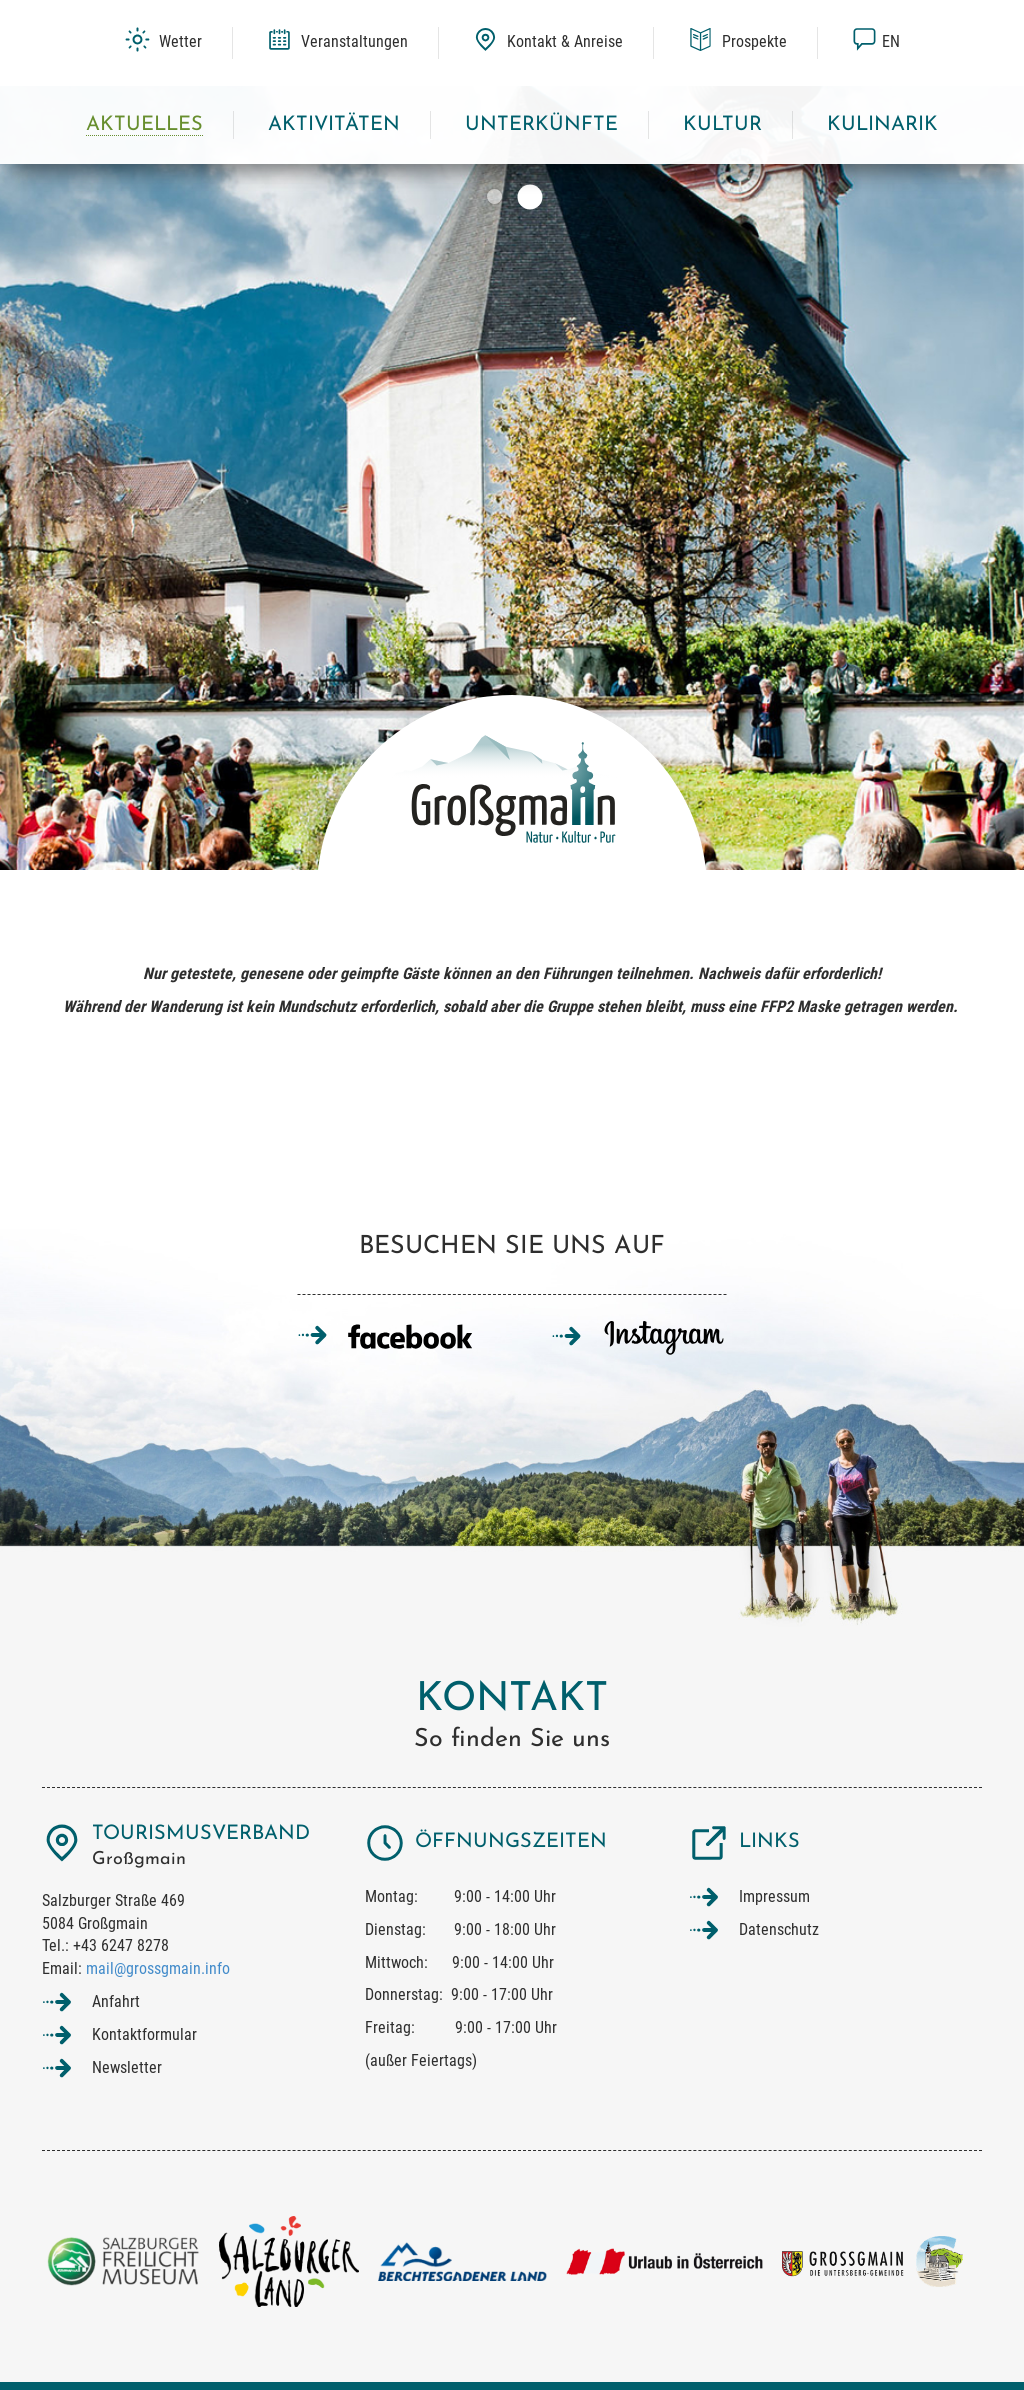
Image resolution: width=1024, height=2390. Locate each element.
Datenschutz (779, 1929)
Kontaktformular (144, 2034)
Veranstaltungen (337, 41)
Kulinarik (882, 125)
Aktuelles (144, 125)
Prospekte (737, 41)
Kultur (722, 125)
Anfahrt (116, 2001)
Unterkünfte (541, 125)
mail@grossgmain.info (158, 1968)
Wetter (163, 41)
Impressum (774, 1896)
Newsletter (127, 2067)
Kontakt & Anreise (548, 41)
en (876, 41)
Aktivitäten (334, 125)
